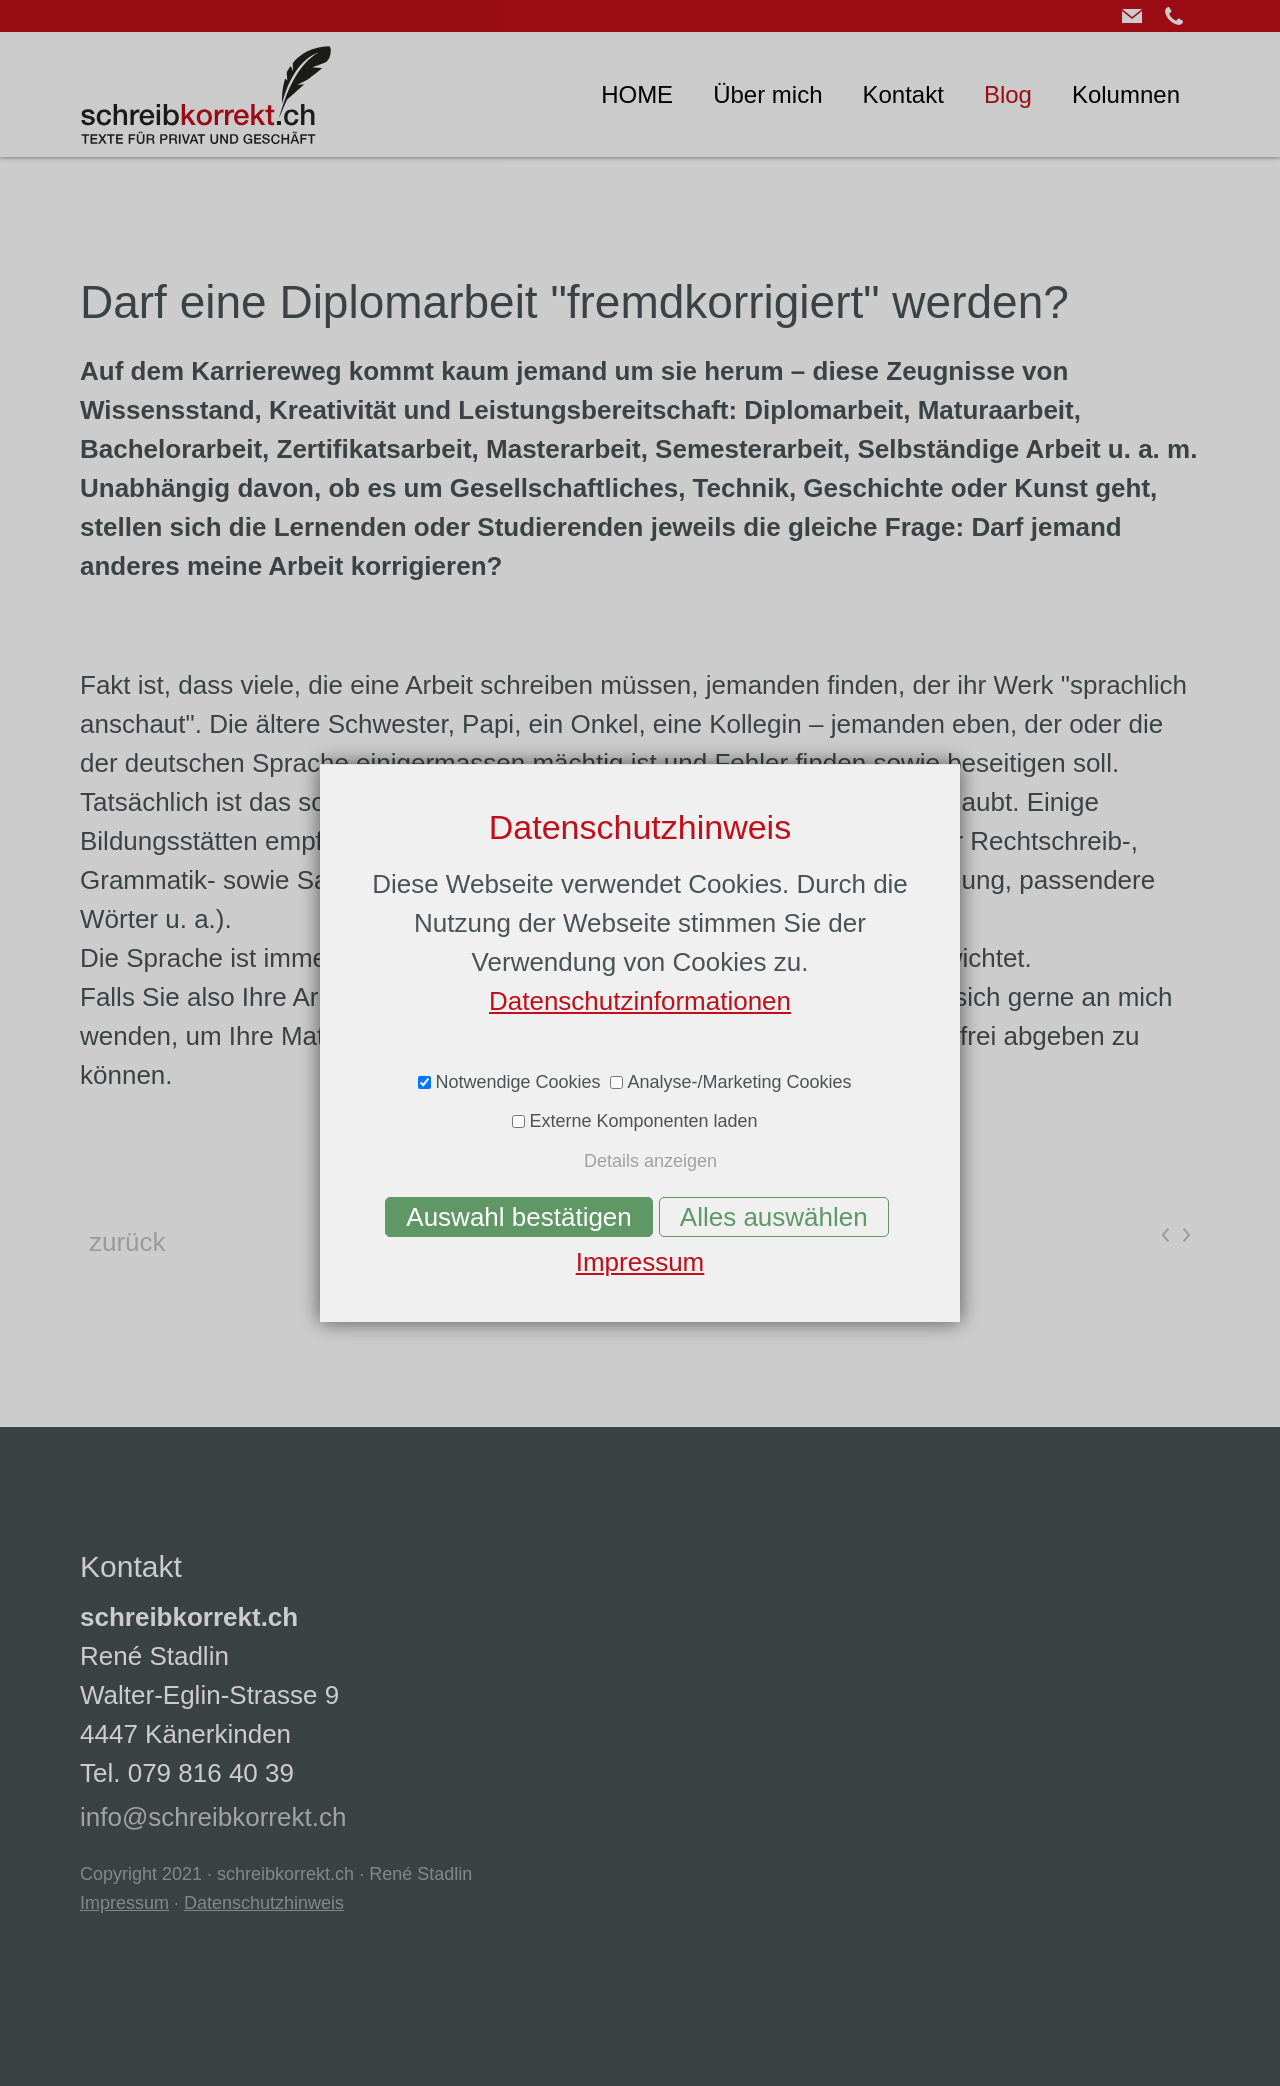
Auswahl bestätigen (518, 1217)
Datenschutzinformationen (640, 1001)
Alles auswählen (774, 1217)
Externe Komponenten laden (643, 1121)
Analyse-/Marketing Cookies (739, 1082)
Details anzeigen (650, 1161)
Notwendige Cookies (517, 1082)
